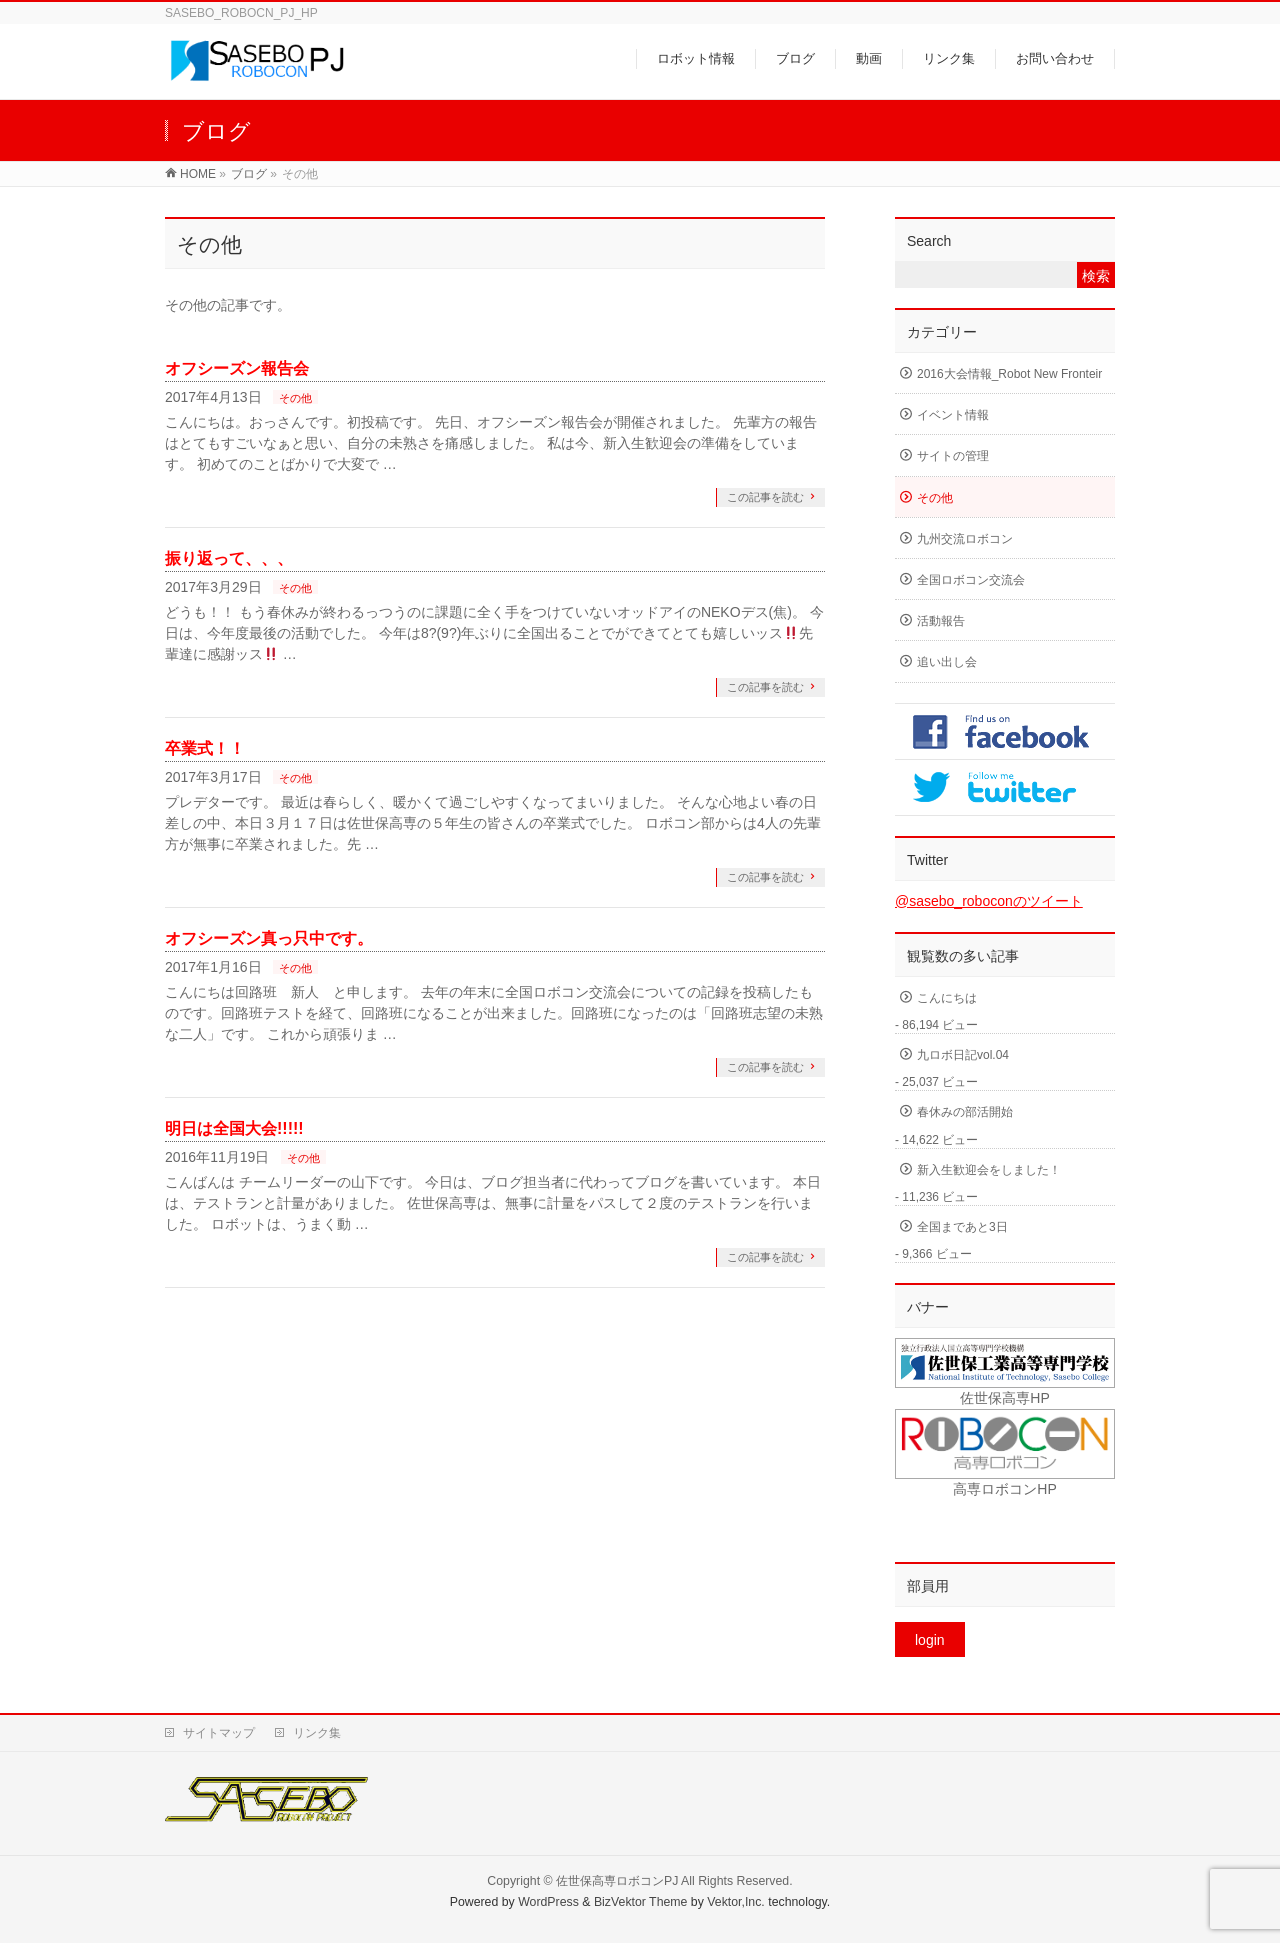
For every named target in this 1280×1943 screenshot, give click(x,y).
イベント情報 (953, 415)
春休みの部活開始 (965, 1112)
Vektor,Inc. (736, 1902)
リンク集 (317, 1733)
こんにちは (947, 998)
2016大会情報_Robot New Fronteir (1009, 374)
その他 (295, 398)
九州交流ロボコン (965, 539)
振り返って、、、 (229, 558)
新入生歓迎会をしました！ (989, 1170)
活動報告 (941, 621)
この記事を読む (765, 497)
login (930, 1640)
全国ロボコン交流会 (971, 580)
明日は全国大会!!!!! (234, 1128)
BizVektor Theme (641, 1902)
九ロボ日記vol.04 (963, 1055)
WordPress (548, 1902)
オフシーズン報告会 (237, 368)
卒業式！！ (205, 748)
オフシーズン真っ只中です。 (269, 938)
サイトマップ (219, 1733)
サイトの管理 (953, 456)
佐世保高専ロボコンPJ (617, 1881)
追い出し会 (947, 662)
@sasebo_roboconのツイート (989, 901)
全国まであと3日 (962, 1227)
